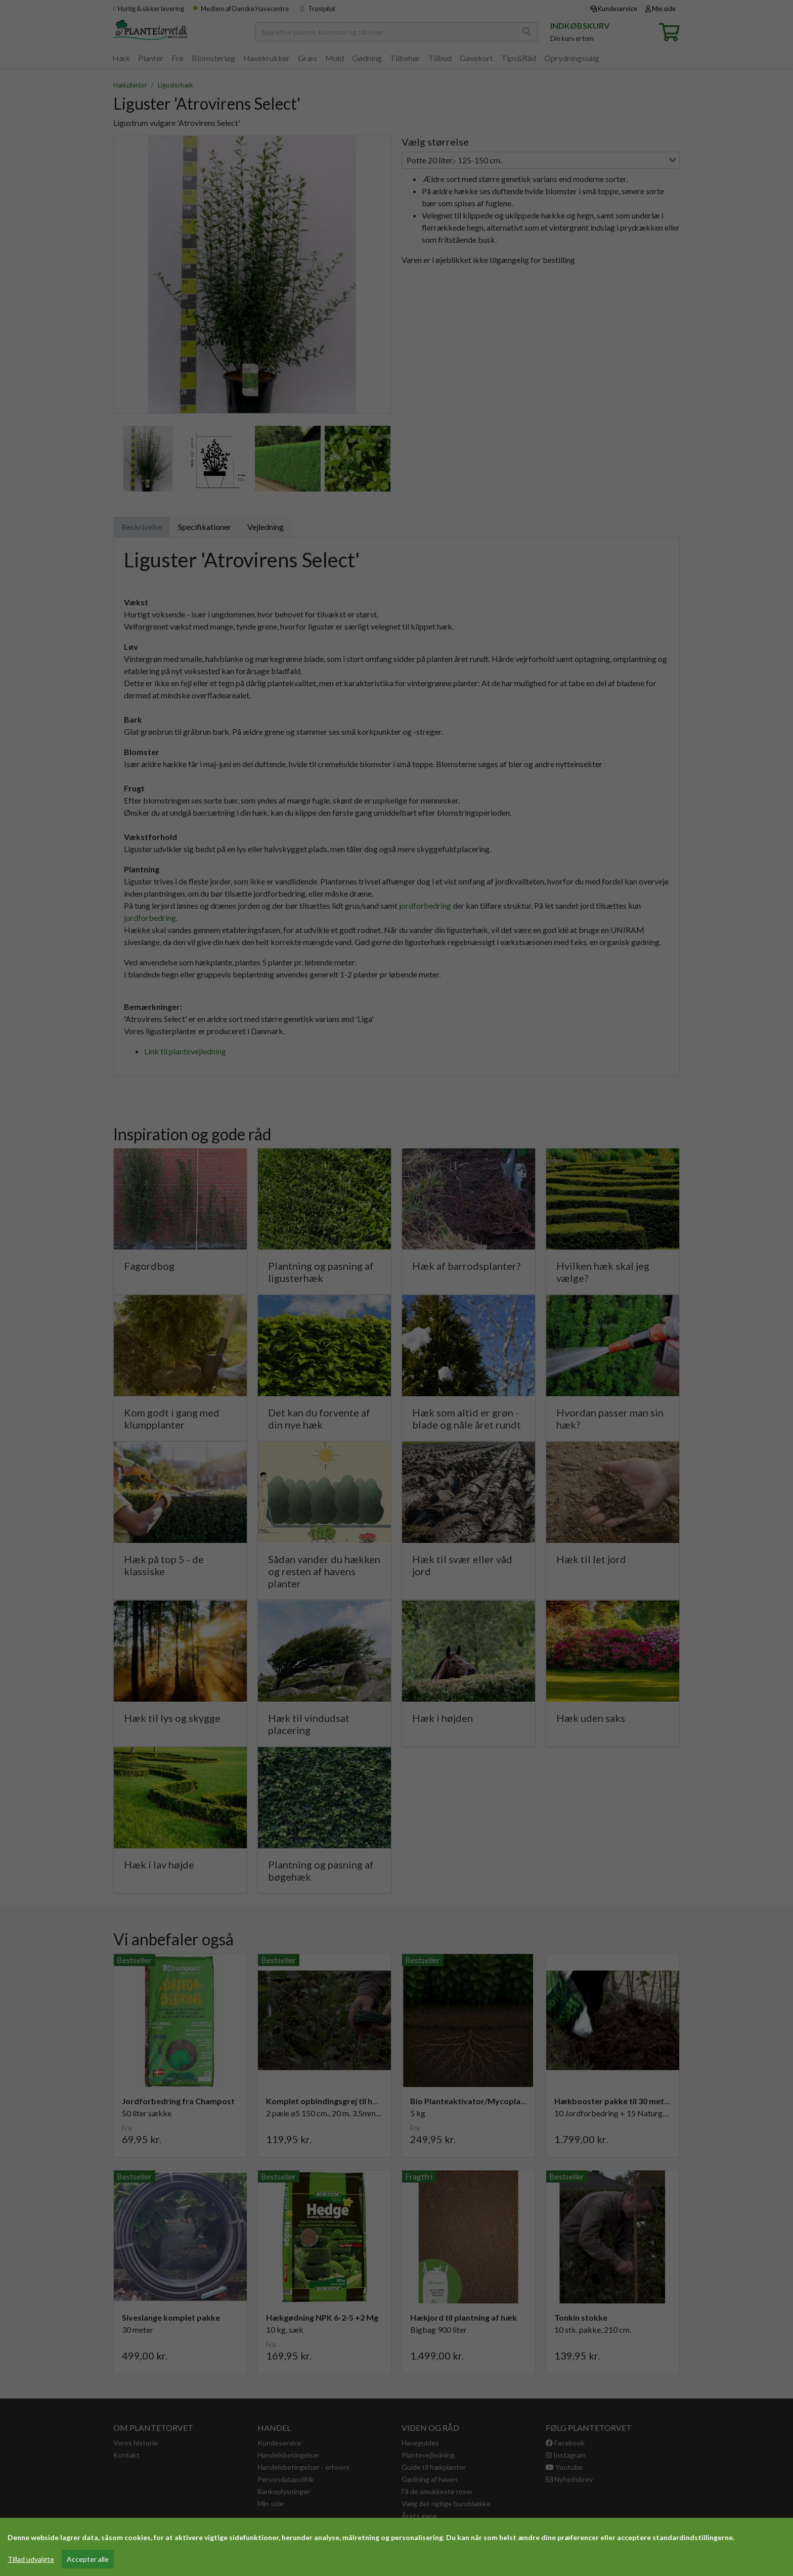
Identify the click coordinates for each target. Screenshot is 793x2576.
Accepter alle (88, 2559)
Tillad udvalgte (31, 2559)
